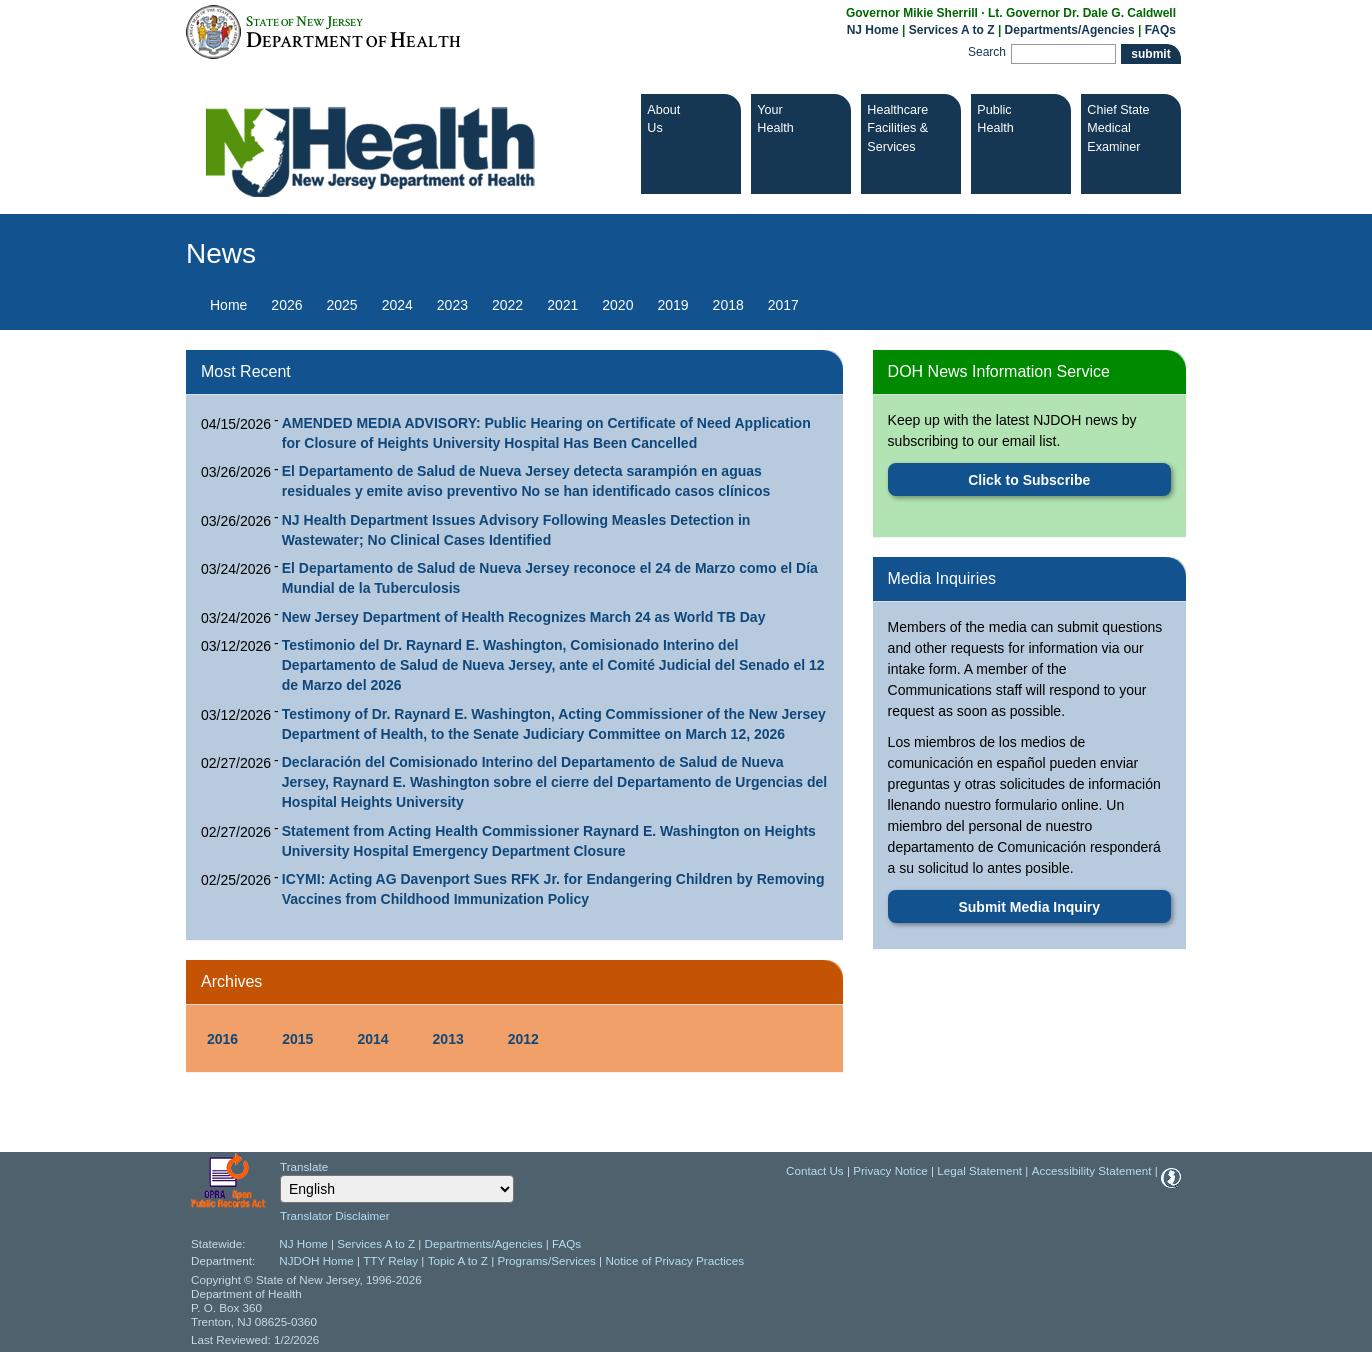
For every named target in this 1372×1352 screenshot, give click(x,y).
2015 (297, 1039)
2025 (342, 305)
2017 (783, 305)
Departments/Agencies (1070, 30)
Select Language (279, 1174)
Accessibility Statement (1092, 1170)
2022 (507, 305)
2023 (452, 305)
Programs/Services (546, 1260)
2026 (286, 305)
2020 (617, 305)
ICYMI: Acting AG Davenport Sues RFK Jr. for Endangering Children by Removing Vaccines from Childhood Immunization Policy (553, 889)
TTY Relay (392, 1260)
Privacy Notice (890, 1170)
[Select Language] (397, 1189)
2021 (562, 305)
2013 (448, 1039)
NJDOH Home (316, 1260)
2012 (523, 1039)
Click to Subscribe (1029, 480)
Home (228, 305)
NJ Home (873, 30)
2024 (397, 305)
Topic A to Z (458, 1260)
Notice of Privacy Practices (674, 1260)
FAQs (566, 1243)
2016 (222, 1039)
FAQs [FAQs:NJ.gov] (1160, 30)
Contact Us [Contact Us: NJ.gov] (815, 1170)
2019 (672, 305)
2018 (728, 305)
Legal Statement (979, 1170)
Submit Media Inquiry (1029, 907)
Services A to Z (952, 30)
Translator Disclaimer (335, 1215)
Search (987, 52)
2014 (372, 1039)
